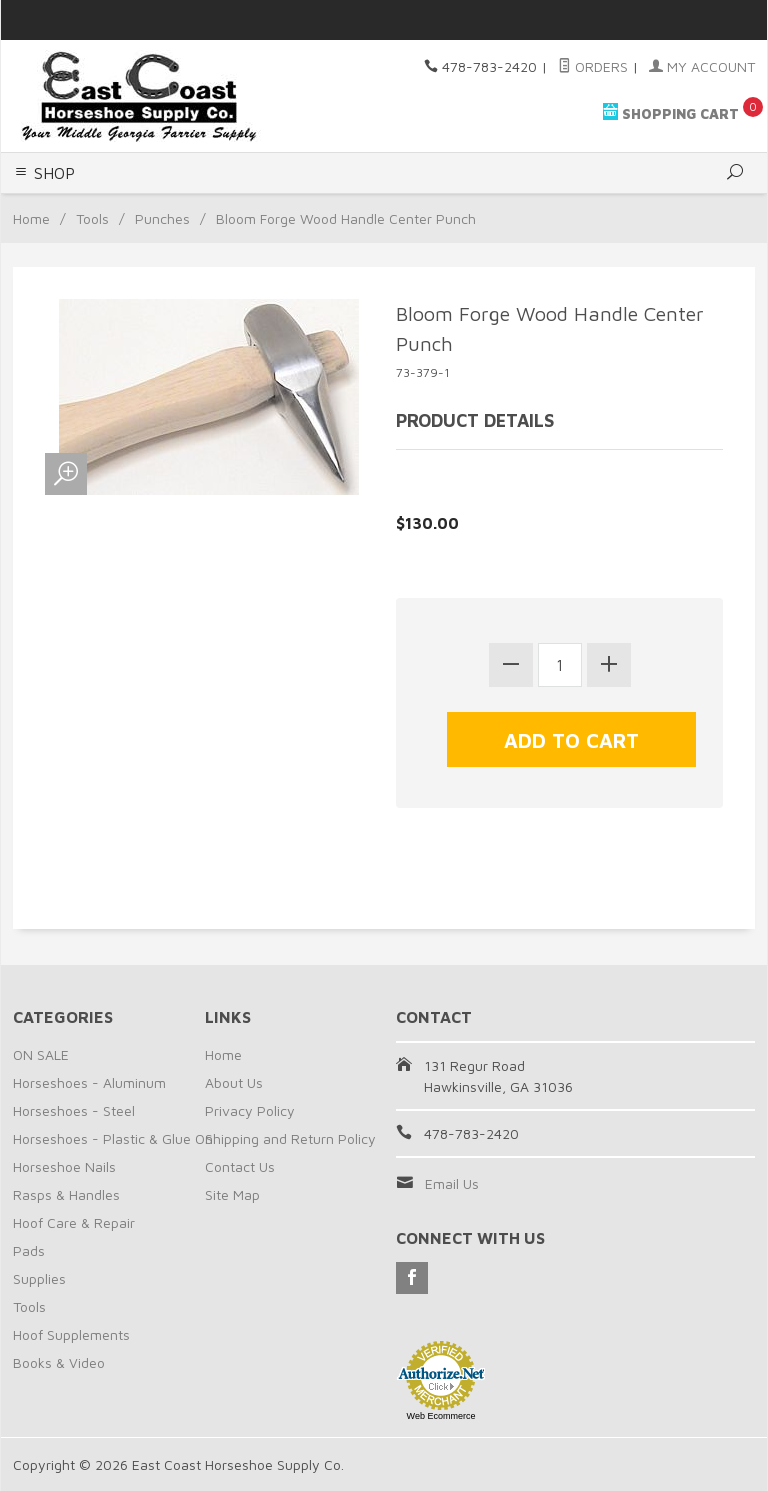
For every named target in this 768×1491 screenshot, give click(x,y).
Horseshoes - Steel (74, 1110)
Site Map (232, 1194)
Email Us (452, 1183)
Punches (162, 218)
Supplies (39, 1278)
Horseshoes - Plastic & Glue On (113, 1138)
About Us (234, 1082)
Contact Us (240, 1166)
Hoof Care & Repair (74, 1222)
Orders (593, 66)
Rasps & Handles (66, 1194)
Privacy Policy (250, 1110)
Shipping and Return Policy (290, 1138)
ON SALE (41, 1054)
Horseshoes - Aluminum (89, 1082)
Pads (29, 1250)
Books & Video (59, 1362)
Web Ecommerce (441, 1416)
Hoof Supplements (71, 1334)
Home (31, 218)
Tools (92, 218)
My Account (702, 66)
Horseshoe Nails (64, 1166)
